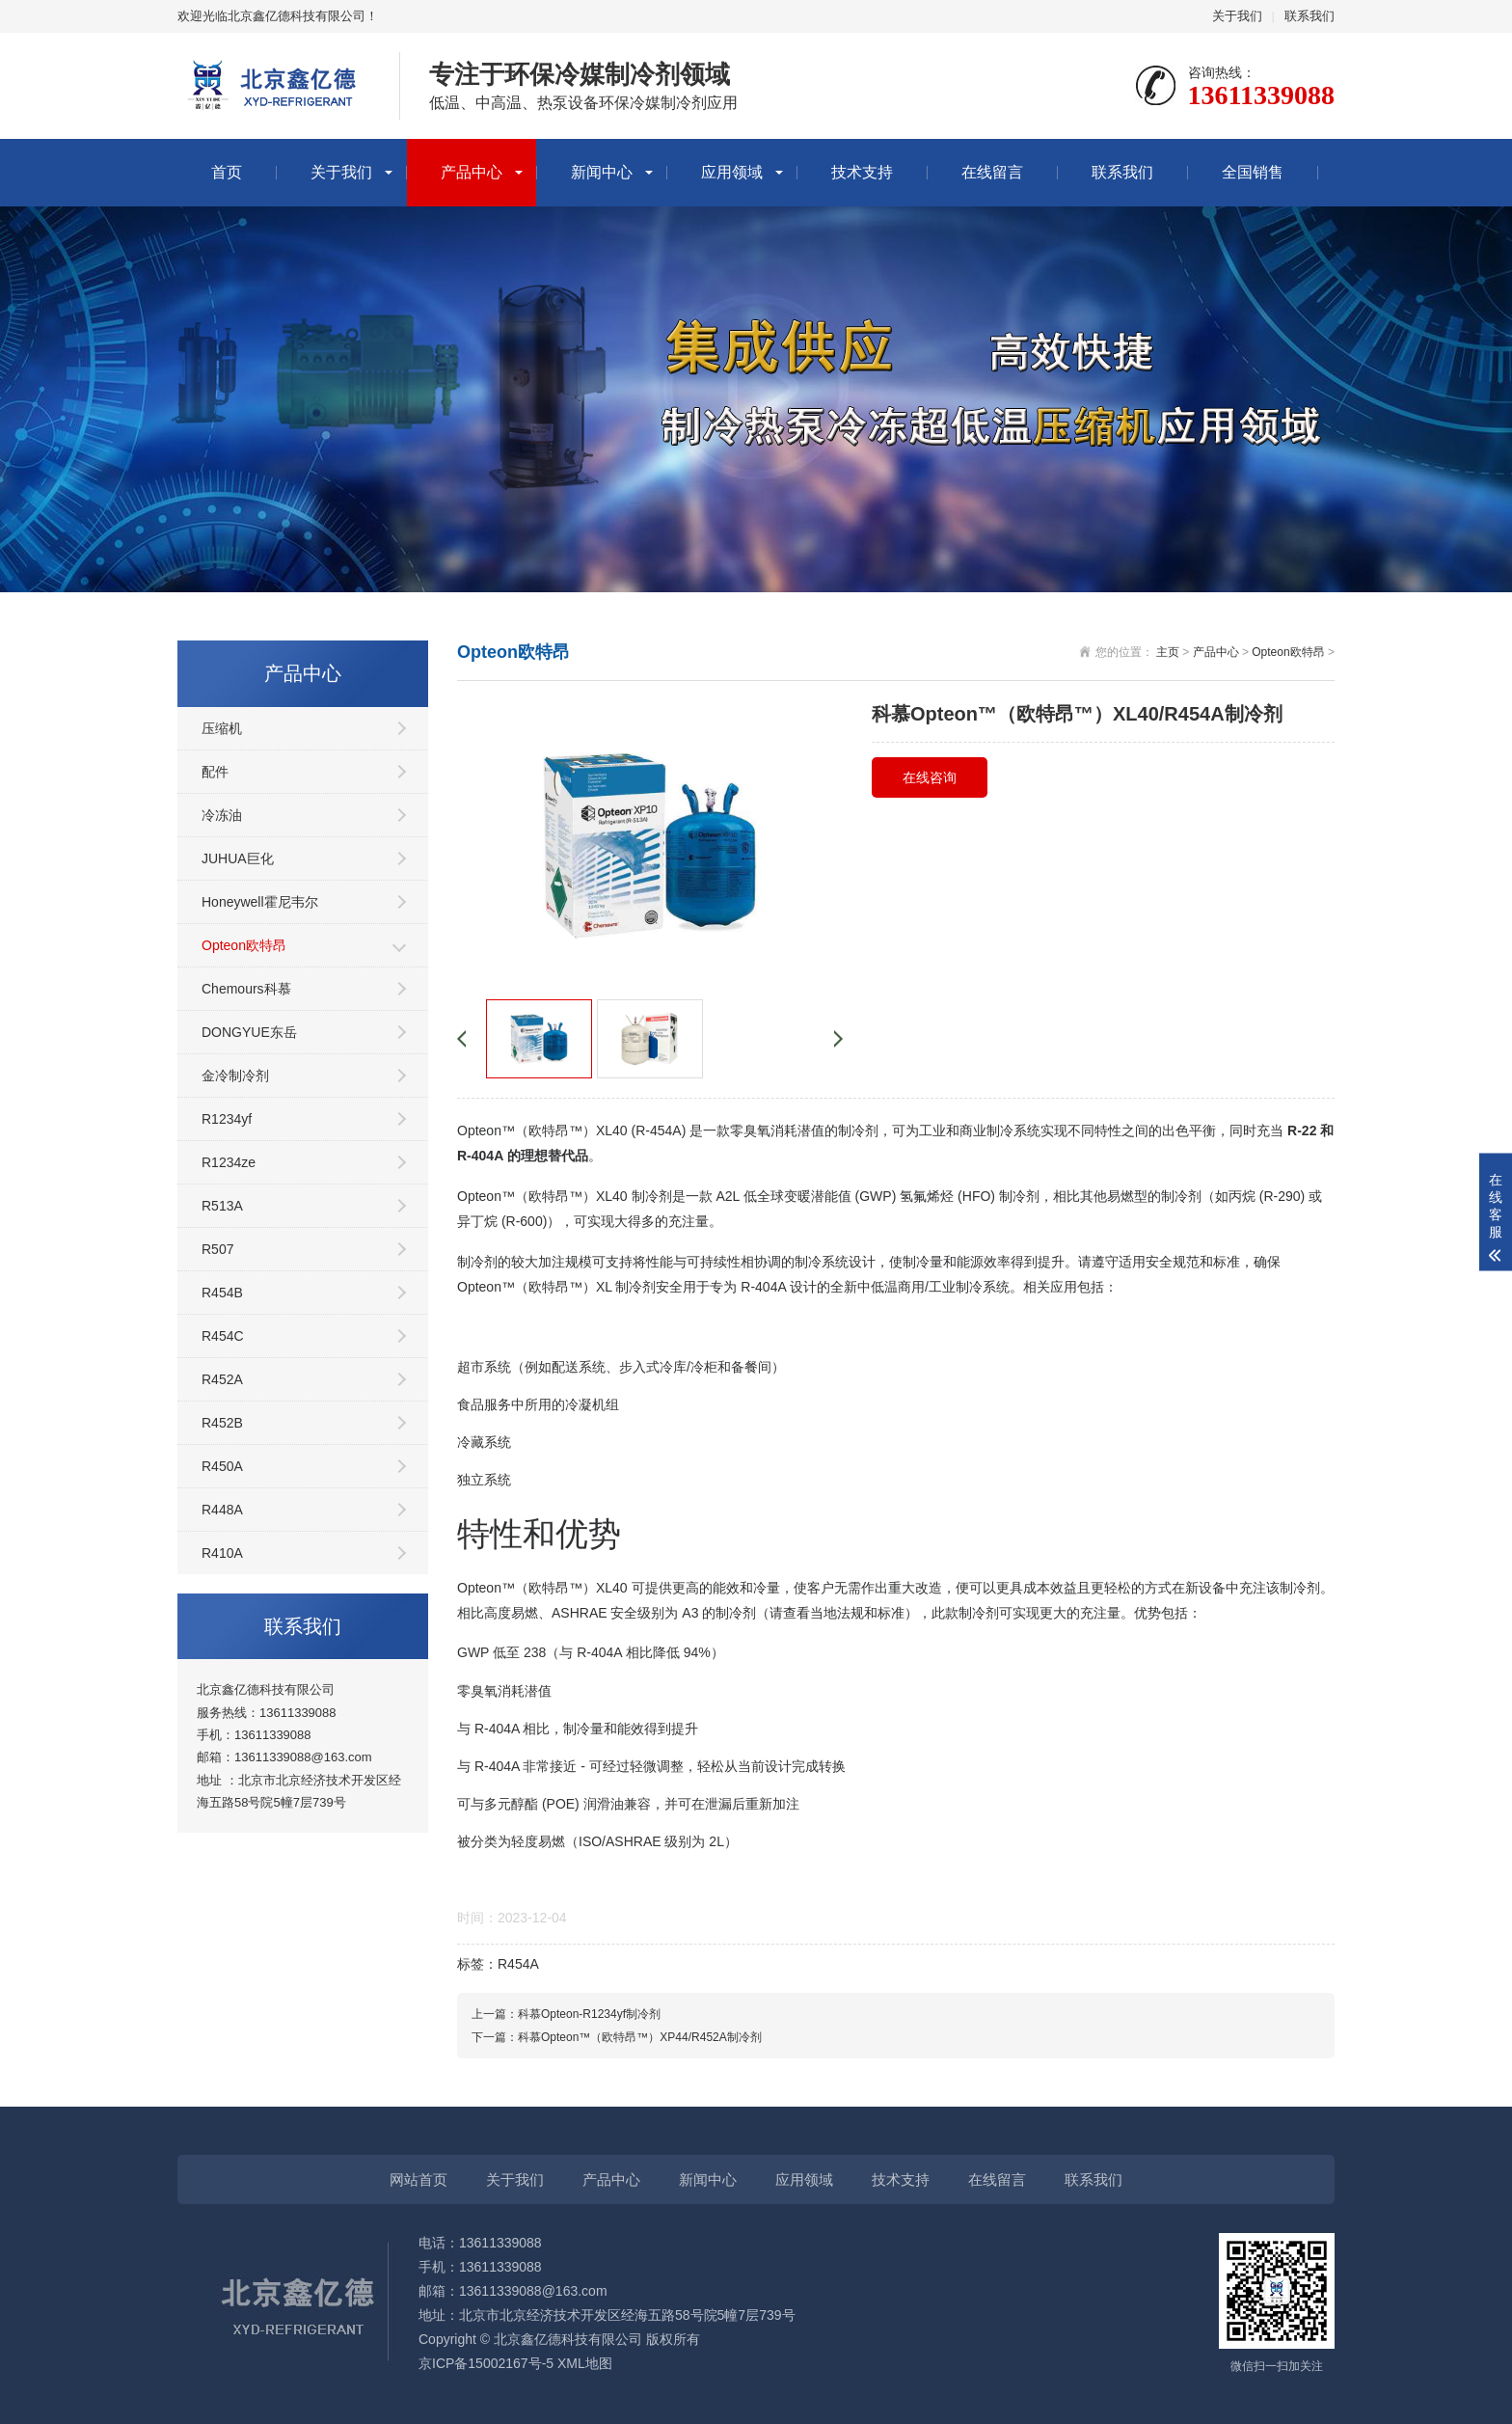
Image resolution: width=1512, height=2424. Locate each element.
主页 (1167, 652)
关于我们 (1237, 16)
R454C (223, 1336)
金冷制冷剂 (235, 1075)
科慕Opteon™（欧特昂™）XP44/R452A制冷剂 (640, 2037)
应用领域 (732, 172)
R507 (217, 1249)
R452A (222, 1379)
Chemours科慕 (246, 988)
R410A (222, 1553)
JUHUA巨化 (238, 858)
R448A (222, 1509)
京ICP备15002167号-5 (486, 2363)
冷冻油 (222, 815)
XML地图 (584, 2363)
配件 (215, 771)
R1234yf (227, 1119)
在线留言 (992, 172)
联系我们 (1309, 16)
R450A (222, 1466)
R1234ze (229, 1162)
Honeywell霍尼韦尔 (260, 902)
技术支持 (862, 172)
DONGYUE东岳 (249, 1032)
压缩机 (222, 728)
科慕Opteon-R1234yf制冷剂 (589, 2014)
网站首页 (418, 2179)
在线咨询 (930, 777)
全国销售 (1252, 172)
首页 (226, 172)
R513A (222, 1205)
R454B (222, 1292)
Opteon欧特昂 (244, 945)
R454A (518, 1964)
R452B (222, 1422)
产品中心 (471, 172)
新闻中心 (602, 172)
